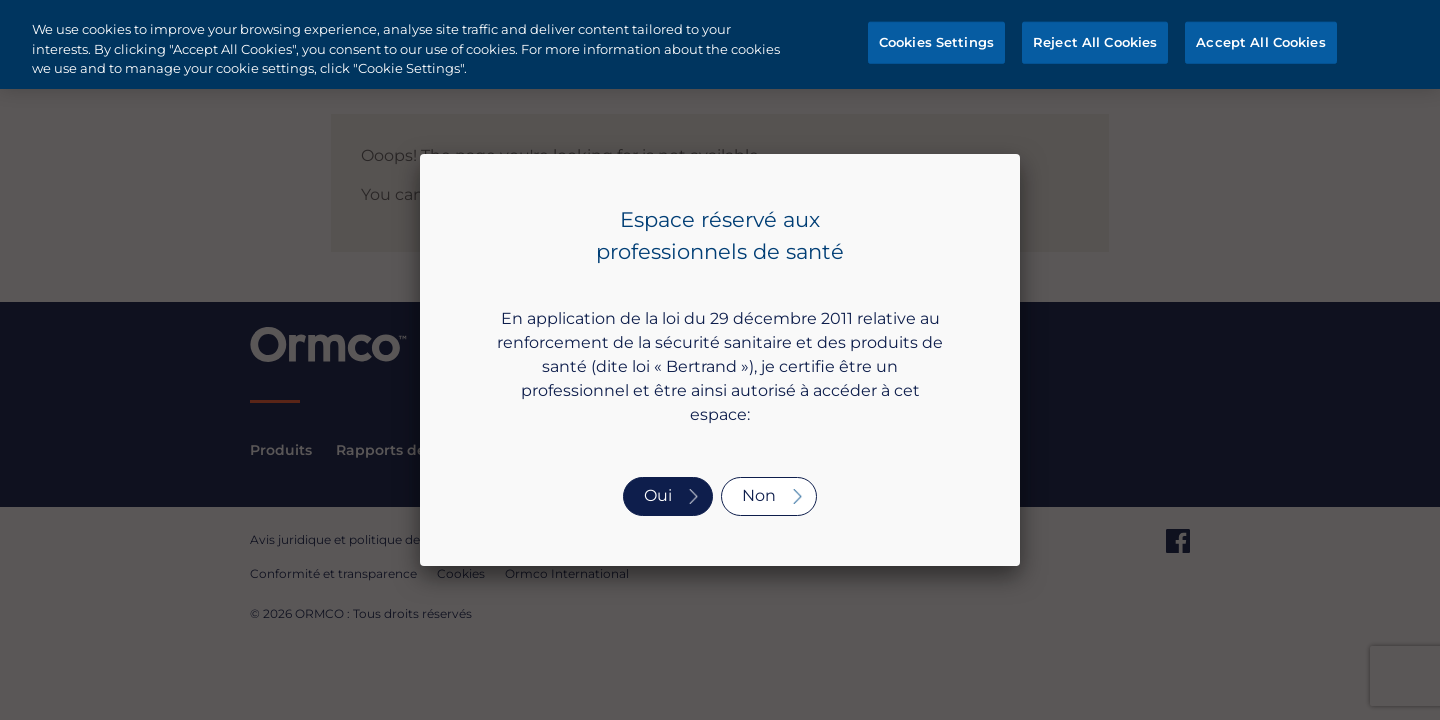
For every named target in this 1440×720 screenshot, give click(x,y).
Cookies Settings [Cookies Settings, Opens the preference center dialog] (936, 42)
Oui (658, 495)
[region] (720, 44)
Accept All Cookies (1260, 42)
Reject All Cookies (1095, 42)
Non (759, 495)
